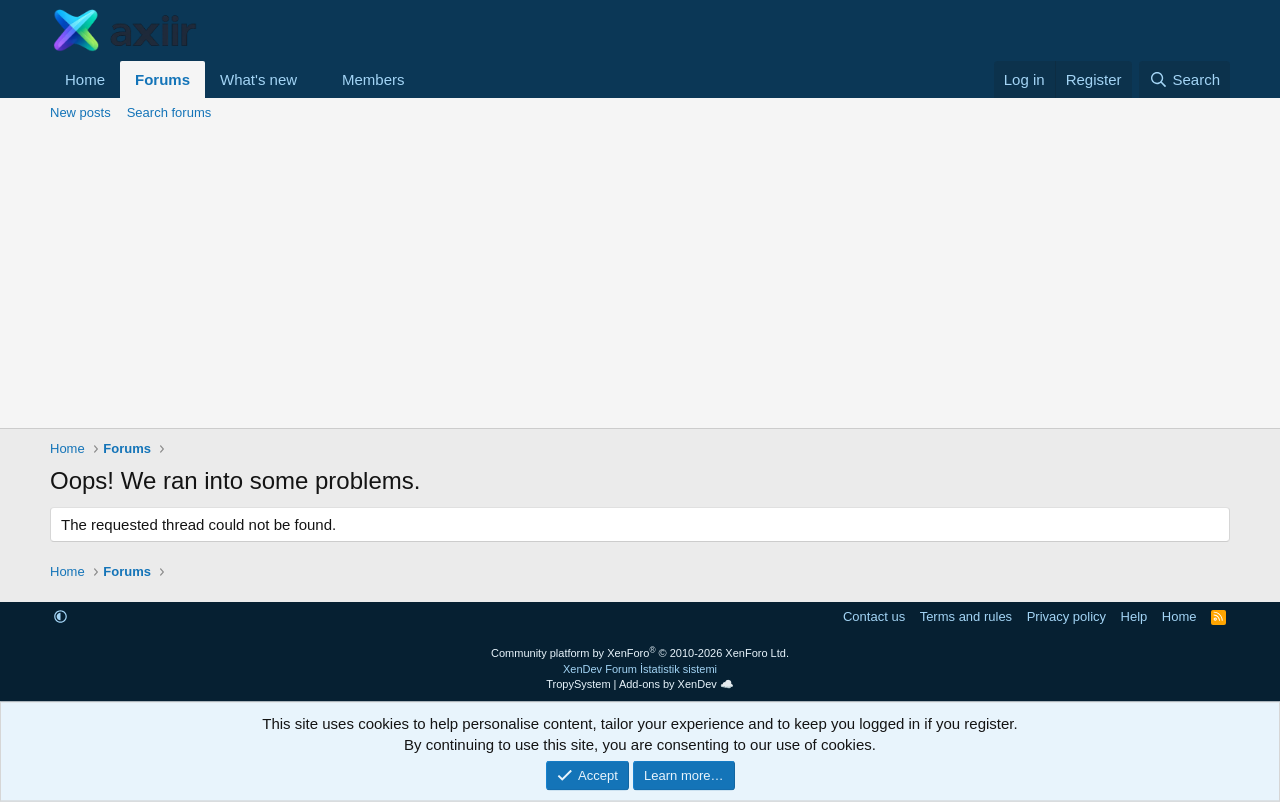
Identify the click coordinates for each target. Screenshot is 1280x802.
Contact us (874, 616)
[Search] (1184, 79)
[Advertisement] (640, 278)
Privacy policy (1066, 616)
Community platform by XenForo (640, 653)
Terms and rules (966, 616)
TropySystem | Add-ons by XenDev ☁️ (640, 684)
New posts (80, 112)
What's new (258, 79)
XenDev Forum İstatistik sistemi (640, 669)
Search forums (169, 112)
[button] (313, 79)
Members (373, 79)
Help (1134, 616)
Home (85, 79)
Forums (162, 79)
